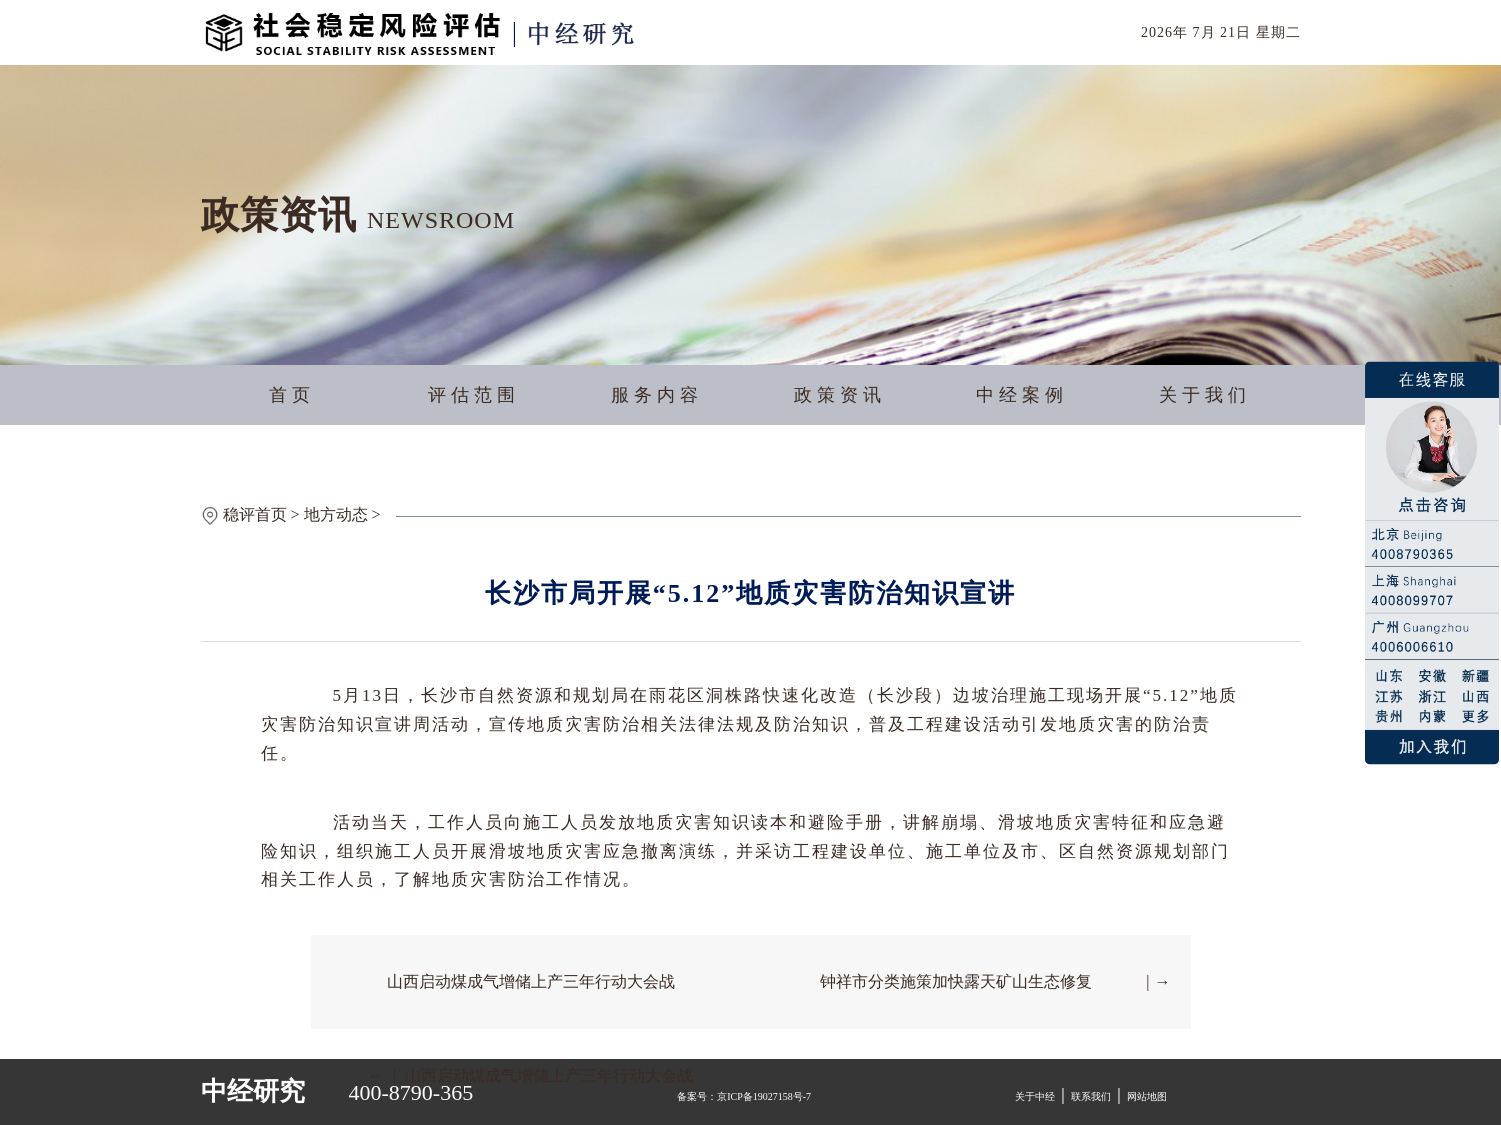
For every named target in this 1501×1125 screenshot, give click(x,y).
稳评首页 (255, 514)
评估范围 (474, 395)
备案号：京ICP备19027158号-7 (744, 1096)
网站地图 (1147, 1096)
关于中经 (1035, 1096)
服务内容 (657, 395)
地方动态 (336, 514)
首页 (292, 395)
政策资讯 (840, 395)
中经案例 (1022, 395)
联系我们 (1091, 1096)
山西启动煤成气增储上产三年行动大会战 (531, 981)
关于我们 (1205, 395)
